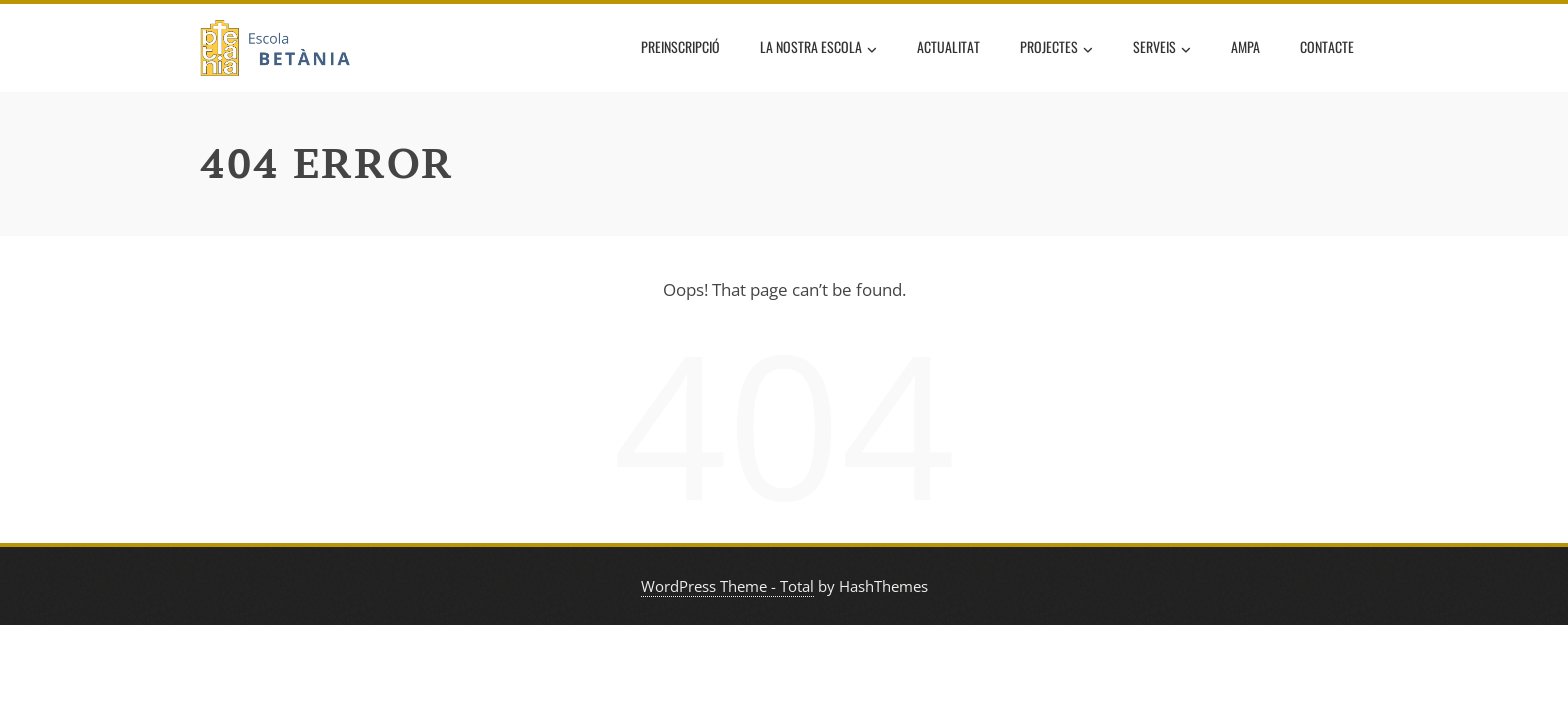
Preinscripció (680, 46)
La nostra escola (818, 49)
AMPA (1245, 46)
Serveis (1162, 49)
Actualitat (948, 46)
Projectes (1056, 49)
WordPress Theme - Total (727, 586)
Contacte (1327, 46)
